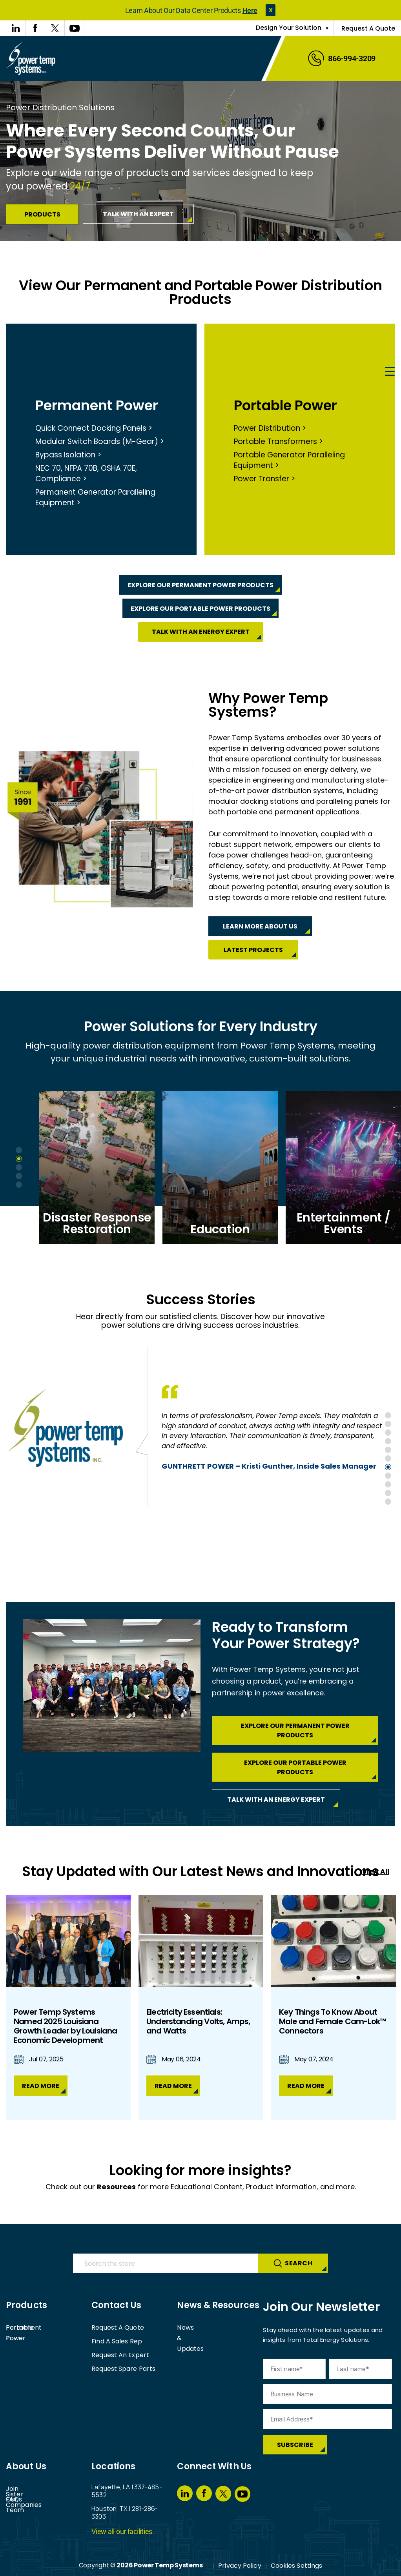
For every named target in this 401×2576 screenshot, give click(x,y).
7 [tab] (388, 1467)
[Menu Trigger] (389, 371)
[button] (270, 10)
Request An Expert (120, 2354)
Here (249, 10)
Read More (40, 2085)
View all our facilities (121, 2531)
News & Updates (202, 2327)
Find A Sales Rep (116, 2341)
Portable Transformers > (278, 441)
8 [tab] (388, 1476)
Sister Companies (33, 2488)
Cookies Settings (297, 2565)
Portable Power (285, 405)
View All (375, 1871)
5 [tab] (19, 1185)
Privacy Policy (239, 2565)
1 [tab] (19, 1150)
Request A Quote (368, 28)
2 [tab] (18, 1158)
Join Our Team (28, 2516)
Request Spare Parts (123, 2368)
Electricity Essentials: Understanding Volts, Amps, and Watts (198, 2021)
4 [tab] (19, 1176)
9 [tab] (388, 1484)
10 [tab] (388, 1493)
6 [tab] (388, 1458)
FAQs (14, 2502)
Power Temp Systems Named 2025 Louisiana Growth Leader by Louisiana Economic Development (65, 2026)
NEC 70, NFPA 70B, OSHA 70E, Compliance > (86, 473)
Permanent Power (96, 405)
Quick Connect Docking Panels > (93, 428)
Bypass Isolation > (68, 455)
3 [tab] (19, 1167)
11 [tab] (388, 1501)
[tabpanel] (100, 1167)
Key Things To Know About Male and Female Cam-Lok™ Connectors (332, 2021)
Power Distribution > (270, 428)
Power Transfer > (264, 478)
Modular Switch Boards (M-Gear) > (99, 441)
